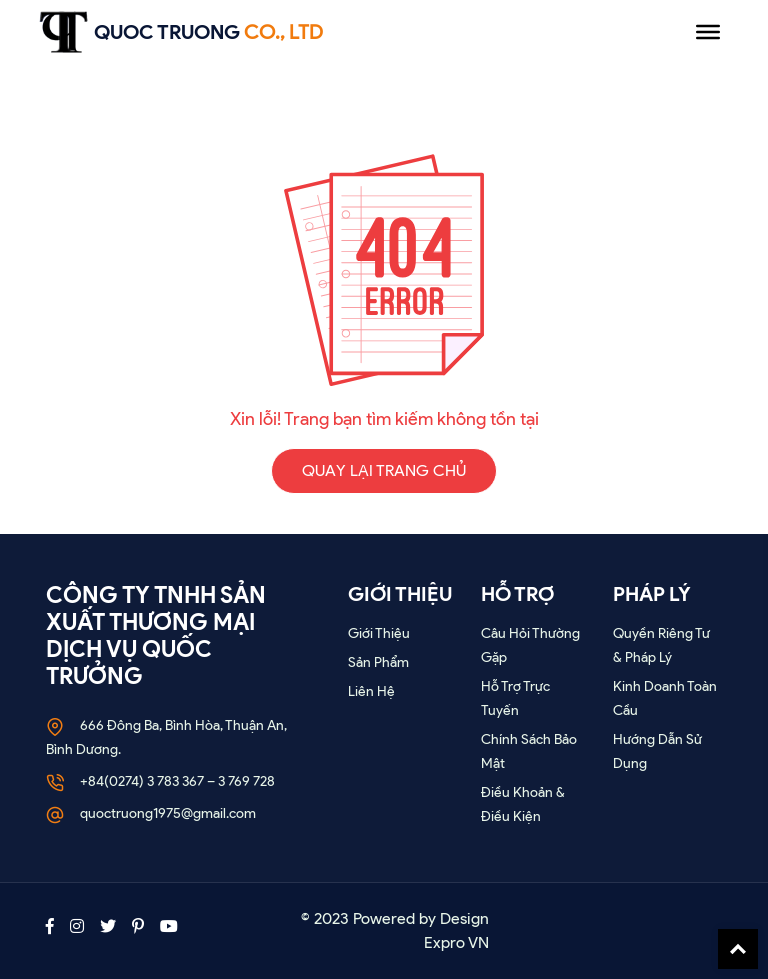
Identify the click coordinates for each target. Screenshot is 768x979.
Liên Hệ (371, 691)
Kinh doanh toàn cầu (665, 698)
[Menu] (708, 32)
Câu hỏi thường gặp (530, 645)
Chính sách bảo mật (529, 751)
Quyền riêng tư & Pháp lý (661, 645)
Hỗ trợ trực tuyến (515, 698)
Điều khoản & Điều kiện (523, 804)
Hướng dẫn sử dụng (657, 751)
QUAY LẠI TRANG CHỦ (384, 470)
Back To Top (738, 949)
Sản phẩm (378, 662)
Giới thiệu (379, 633)
